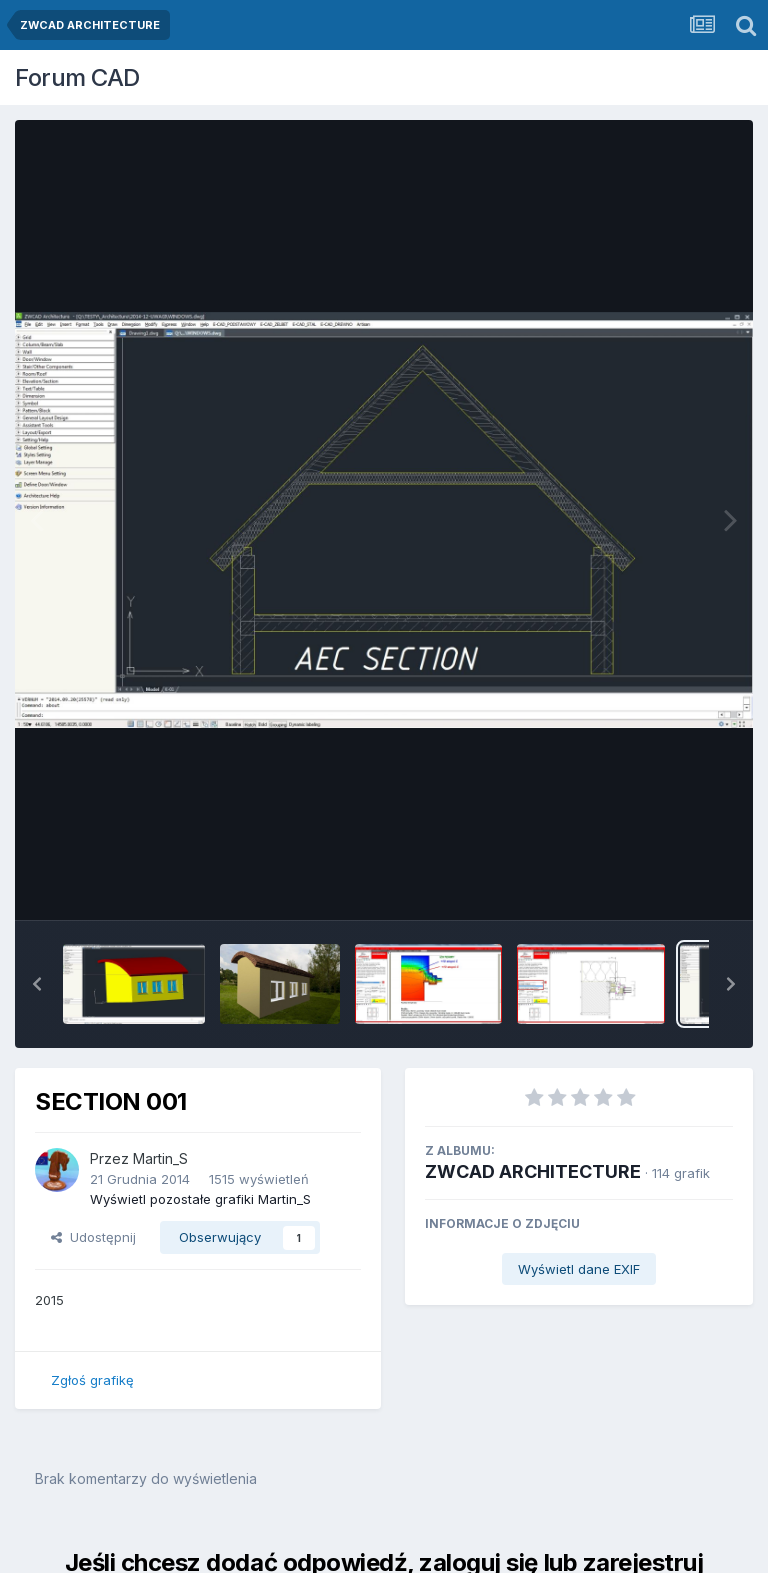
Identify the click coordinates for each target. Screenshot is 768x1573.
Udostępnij (93, 1237)
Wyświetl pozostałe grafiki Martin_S (200, 1199)
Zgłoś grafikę (92, 1380)
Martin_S (160, 1158)
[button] (37, 984)
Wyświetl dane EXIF (579, 1269)
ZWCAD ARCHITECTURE (533, 1171)
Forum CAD (77, 77)
